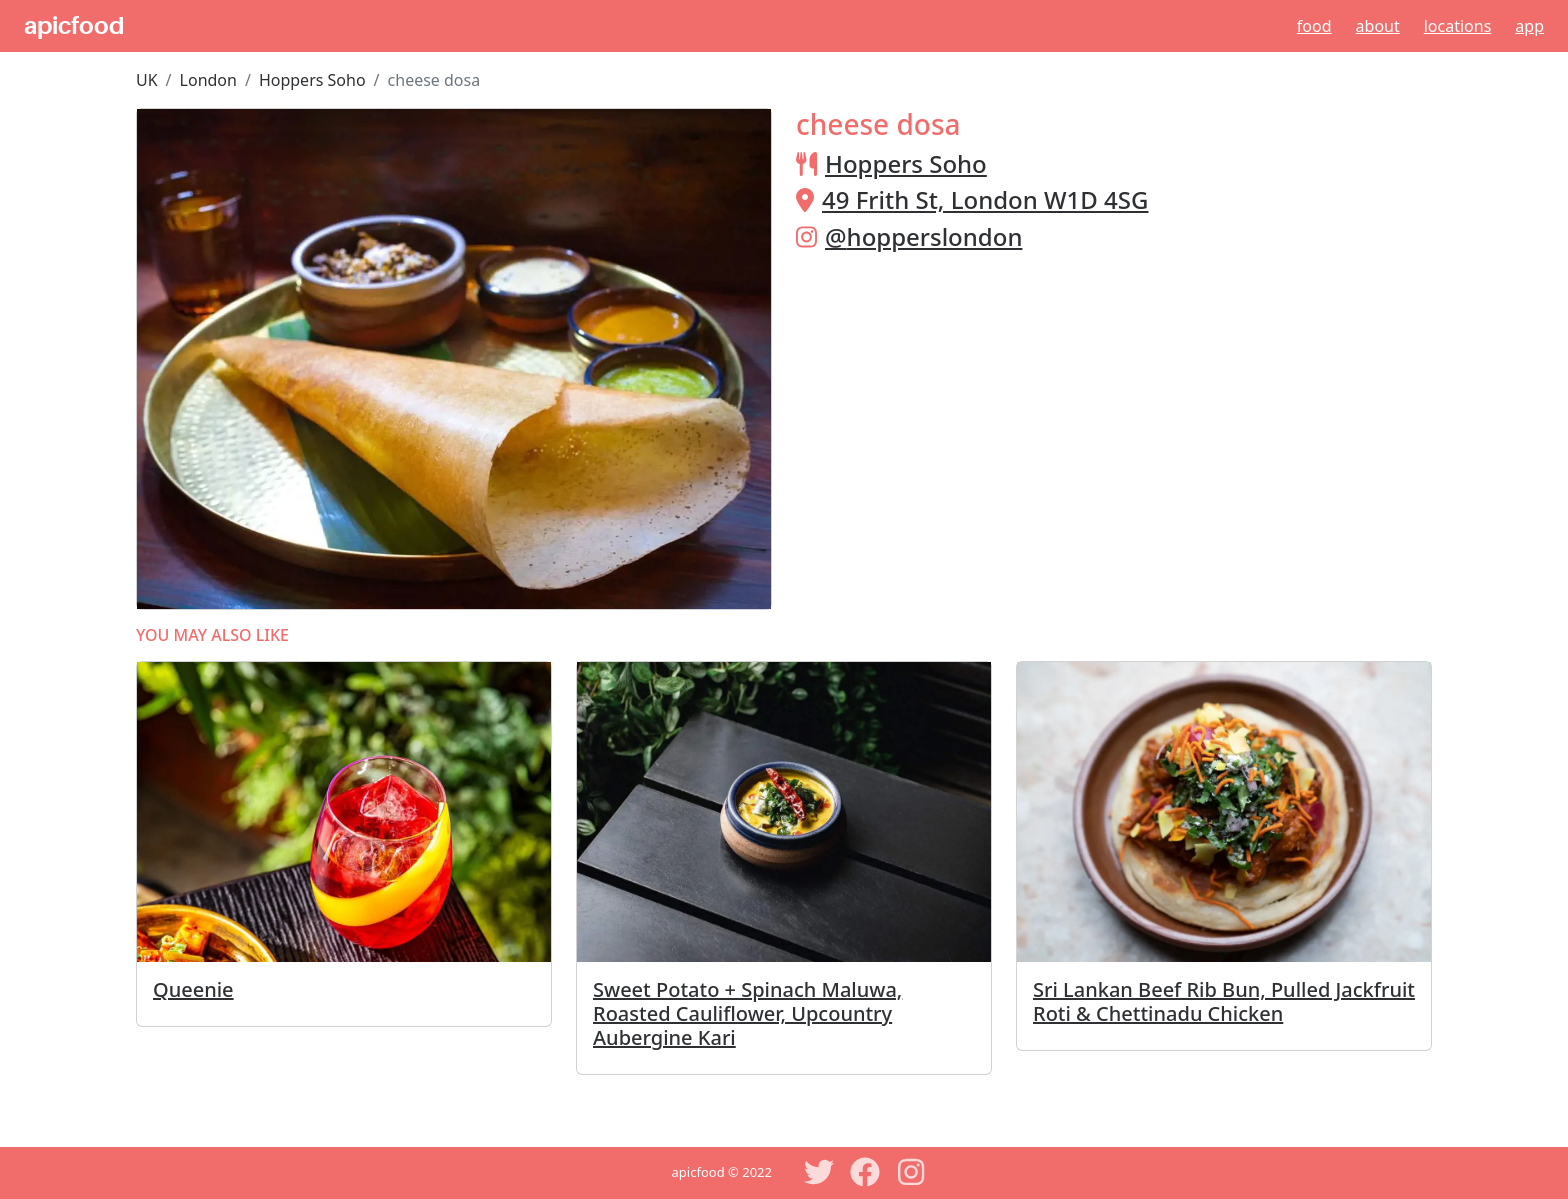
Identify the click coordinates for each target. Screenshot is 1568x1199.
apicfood (74, 26)
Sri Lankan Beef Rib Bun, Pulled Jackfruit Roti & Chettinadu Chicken (1224, 1001)
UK (147, 80)
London (208, 80)
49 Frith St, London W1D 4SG (985, 199)
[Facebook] (865, 1172)
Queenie (193, 989)
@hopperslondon (923, 236)
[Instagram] (911, 1172)
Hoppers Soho (312, 80)
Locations (1458, 26)
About (1378, 26)
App (1529, 26)
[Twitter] (819, 1172)
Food (1314, 26)
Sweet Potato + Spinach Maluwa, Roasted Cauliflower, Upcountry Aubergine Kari (747, 1013)
